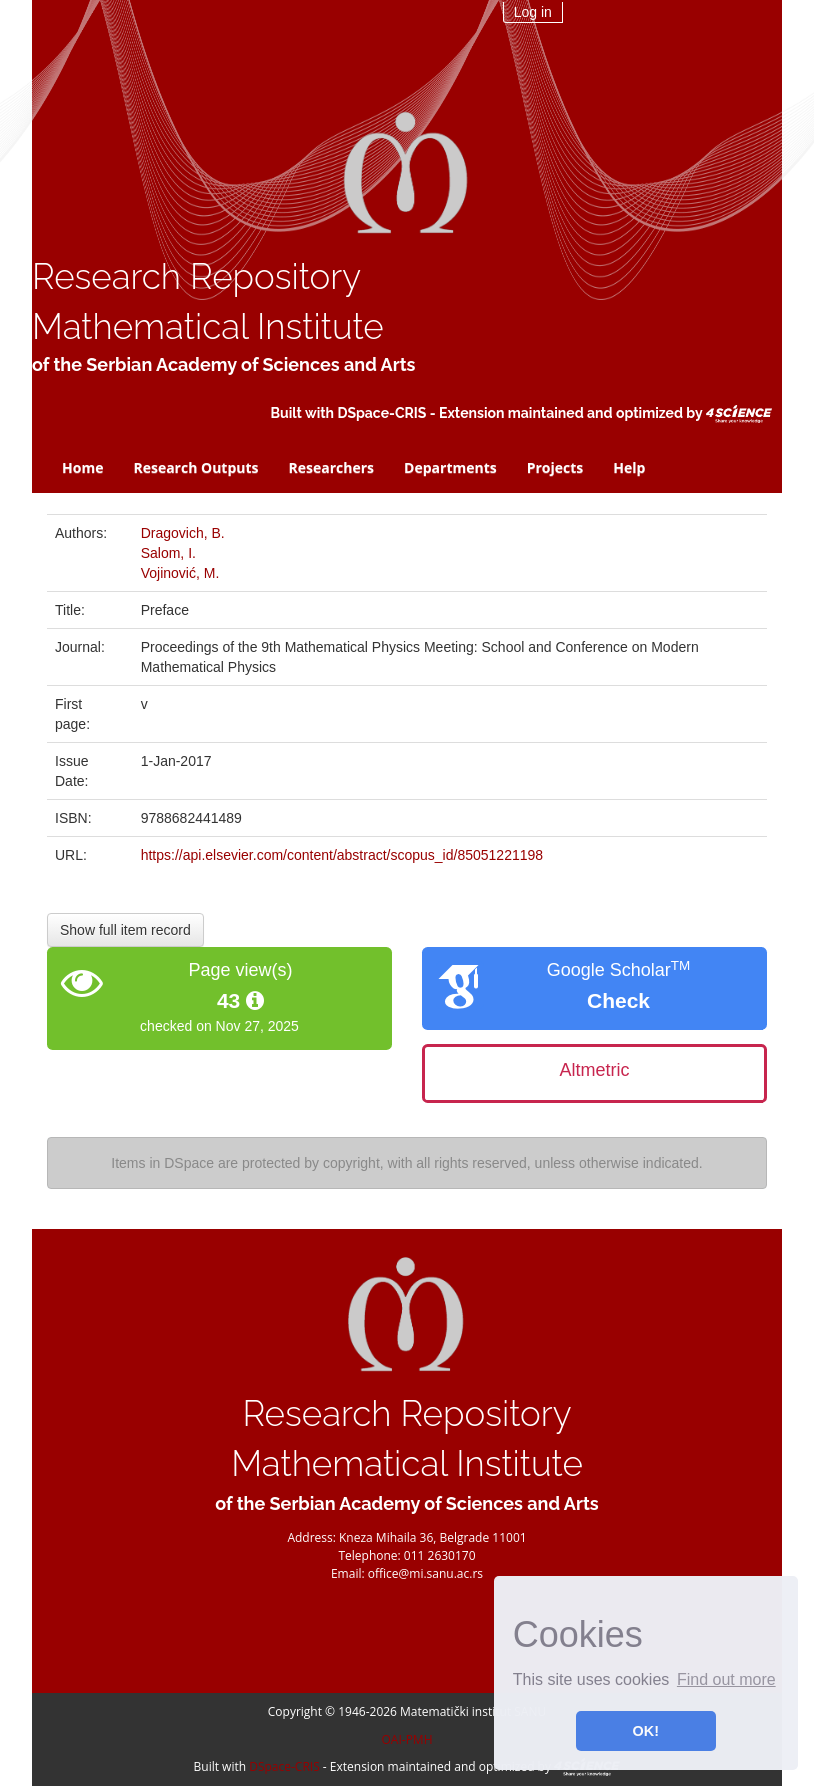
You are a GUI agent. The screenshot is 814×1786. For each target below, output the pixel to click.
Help (629, 467)
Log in (533, 12)
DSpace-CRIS (381, 413)
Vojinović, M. (180, 573)
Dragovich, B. (183, 533)
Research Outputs (195, 467)
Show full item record (125, 930)
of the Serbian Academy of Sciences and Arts (223, 364)
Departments (450, 467)
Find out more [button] (726, 1679)
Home (82, 467)
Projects (555, 467)
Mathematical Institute (208, 326)
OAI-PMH (407, 1739)
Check (618, 1000)
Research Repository (196, 276)
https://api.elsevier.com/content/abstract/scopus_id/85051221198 (342, 855)
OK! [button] (646, 1731)
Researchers (332, 467)
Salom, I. (168, 553)
